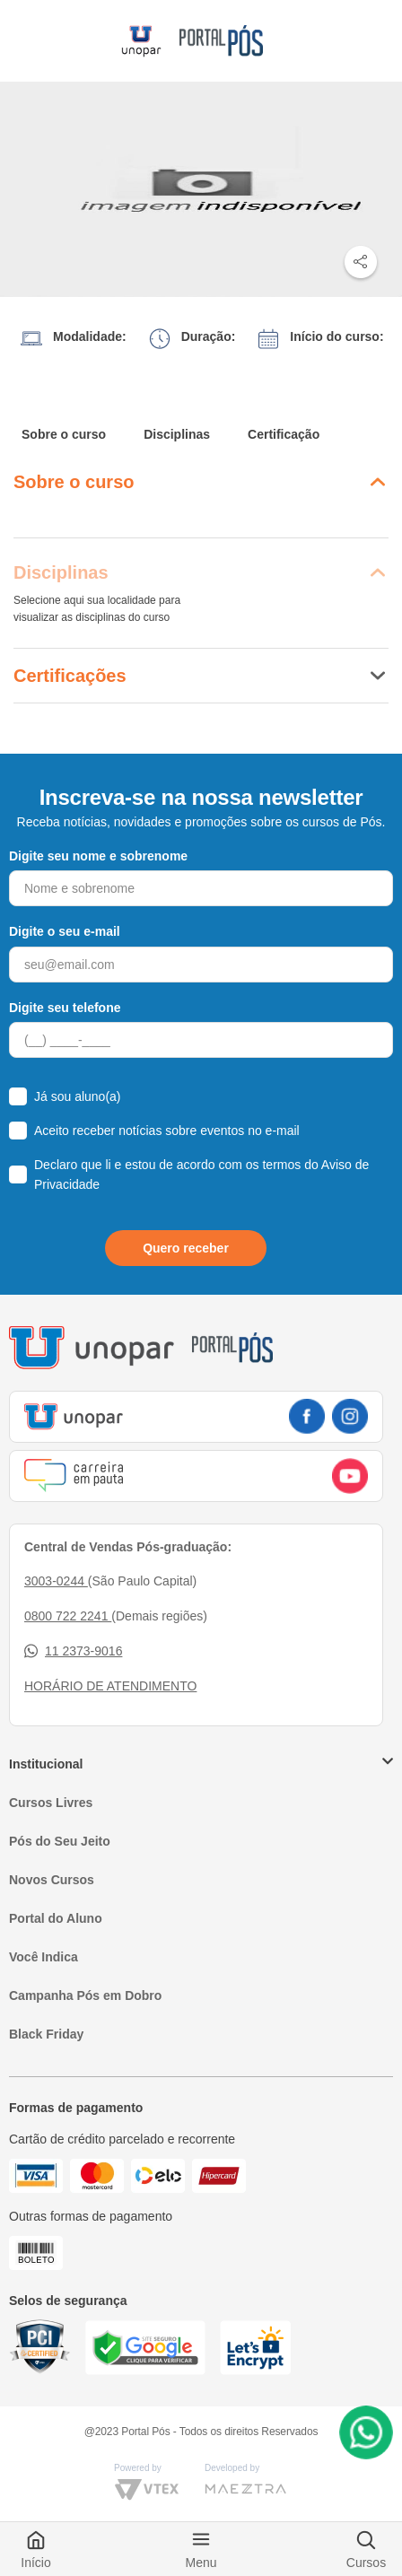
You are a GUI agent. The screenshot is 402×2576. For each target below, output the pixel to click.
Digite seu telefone (64, 1007)
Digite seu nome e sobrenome (98, 856)
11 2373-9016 (73, 1651)
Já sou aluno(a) (77, 1096)
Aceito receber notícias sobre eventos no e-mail (167, 1130)
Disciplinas (177, 434)
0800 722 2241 (67, 1616)
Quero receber (186, 1248)
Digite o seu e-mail (64, 931)
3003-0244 (56, 1581)
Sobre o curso (64, 434)
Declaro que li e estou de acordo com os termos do (201, 1174)
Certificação (283, 434)
